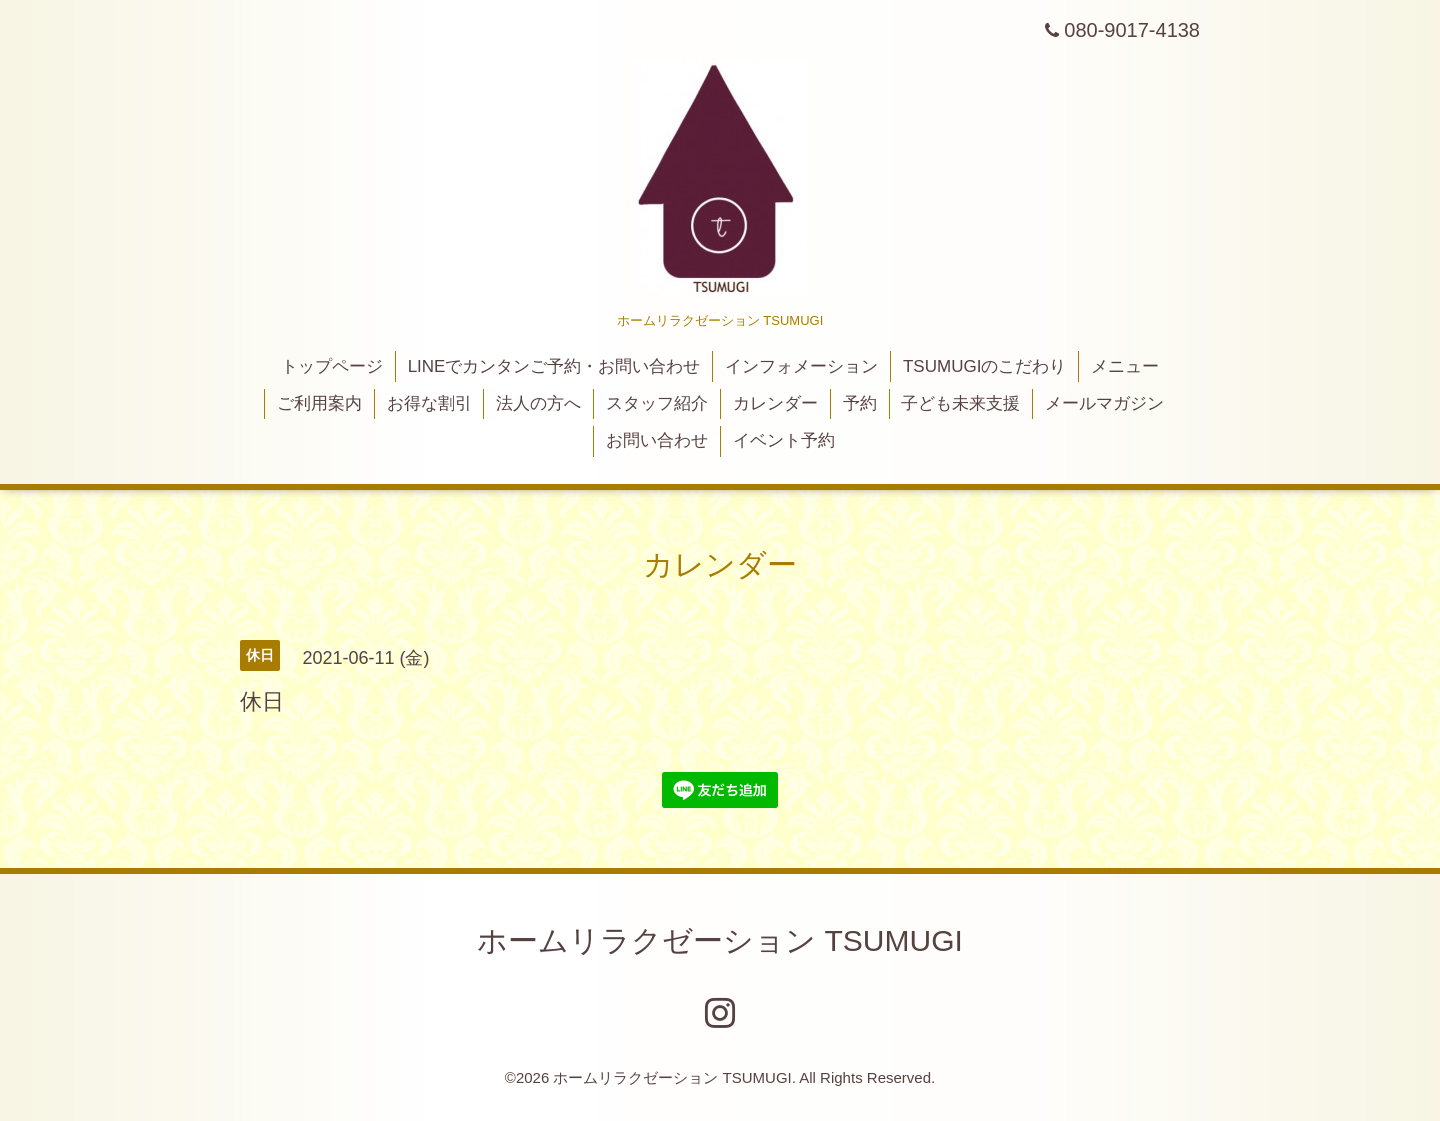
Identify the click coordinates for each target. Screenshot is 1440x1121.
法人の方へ (538, 403)
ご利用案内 (319, 403)
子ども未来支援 (960, 403)
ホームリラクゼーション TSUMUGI (720, 940)
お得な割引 (429, 403)
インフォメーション (801, 366)
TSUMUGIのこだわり (984, 366)
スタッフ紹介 (657, 403)
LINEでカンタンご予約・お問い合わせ (554, 366)
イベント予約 (784, 440)
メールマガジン (1104, 403)
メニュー (1125, 366)
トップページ (332, 366)
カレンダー (775, 403)
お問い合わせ (657, 440)
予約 (860, 403)
